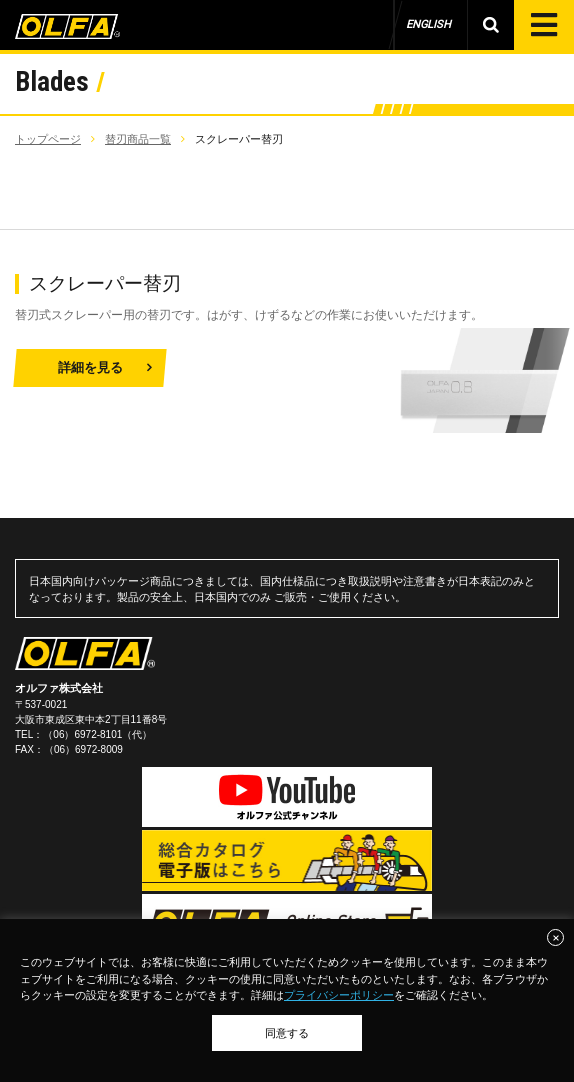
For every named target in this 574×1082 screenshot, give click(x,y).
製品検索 (490, 25)
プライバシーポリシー (339, 995)
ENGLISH (428, 24)
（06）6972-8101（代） (97, 734)
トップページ (48, 139)
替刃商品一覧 (138, 139)
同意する (287, 1033)
